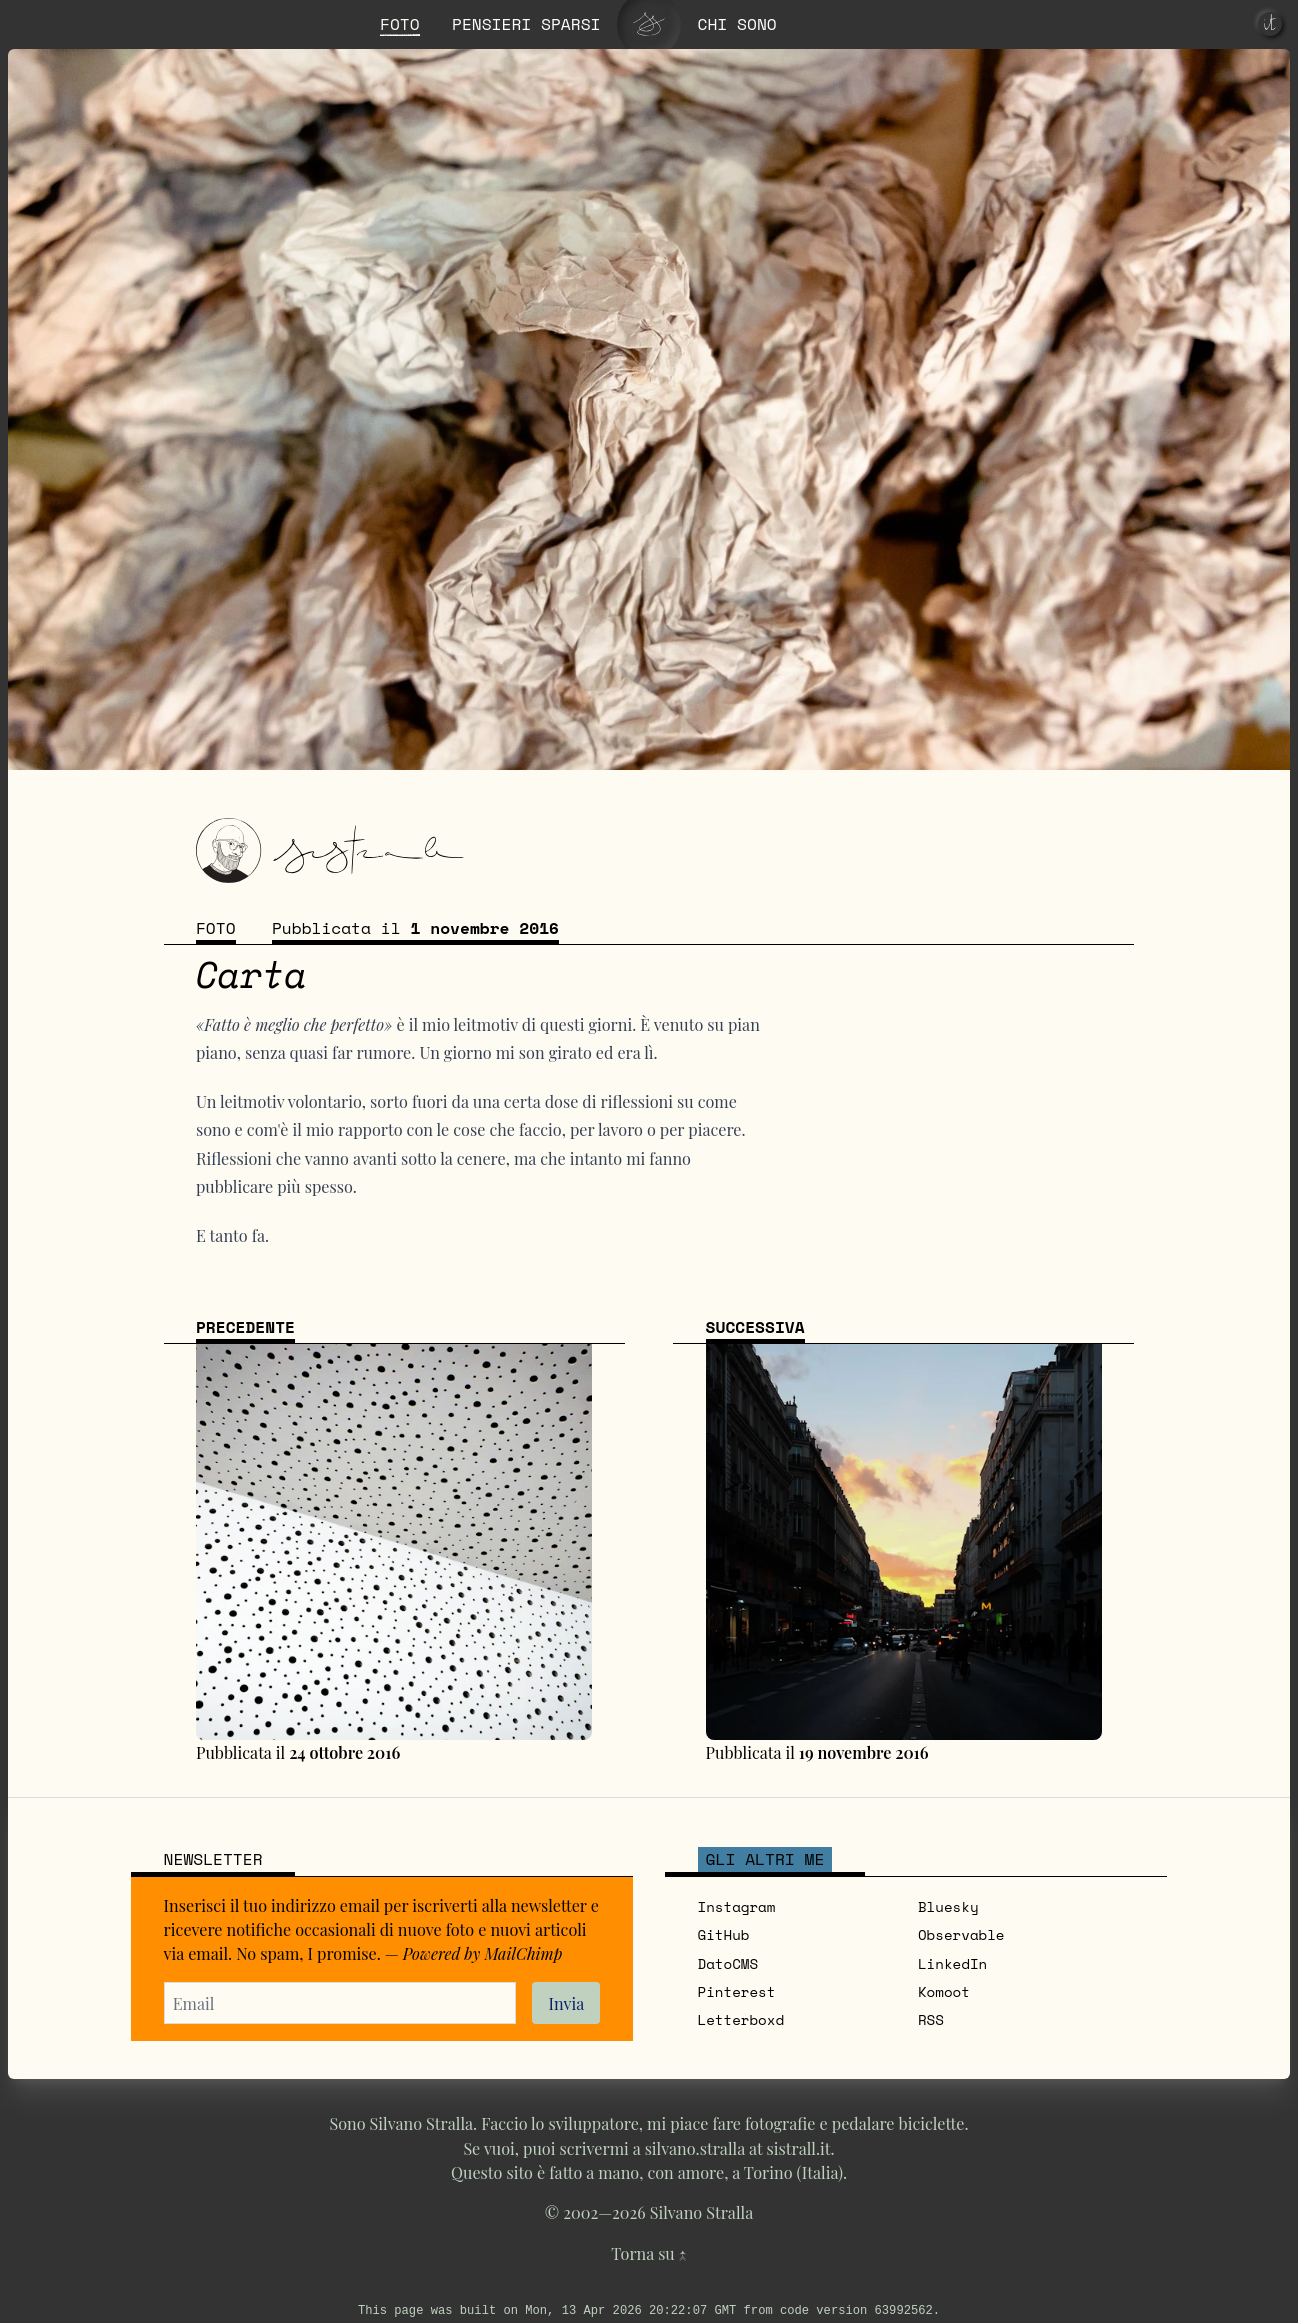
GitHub (724, 1934)
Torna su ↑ (649, 2253)
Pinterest (737, 1991)
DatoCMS (728, 1963)
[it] (1270, 24)
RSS (931, 2019)
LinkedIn (952, 1963)
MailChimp (523, 1953)
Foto (216, 928)
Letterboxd (741, 2019)
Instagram (737, 1906)
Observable (961, 1934)
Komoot (944, 1991)
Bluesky (948, 1906)
